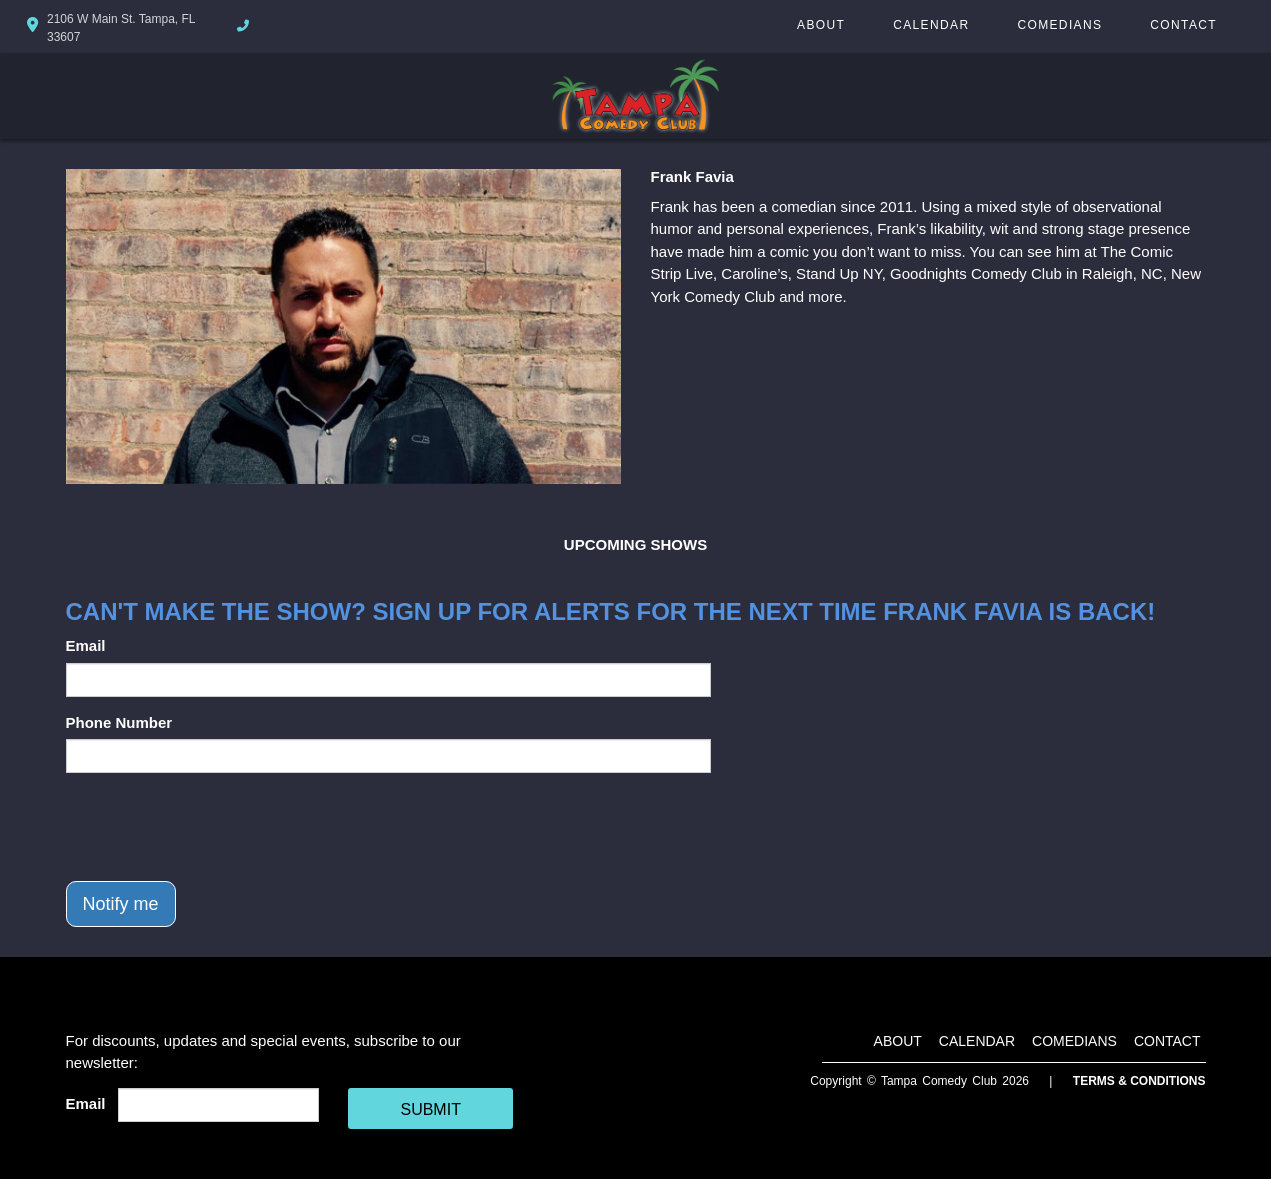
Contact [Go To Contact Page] (1183, 25)
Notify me (121, 904)
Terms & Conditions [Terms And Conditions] (1139, 1081)
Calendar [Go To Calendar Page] (931, 25)
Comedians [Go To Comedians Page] (1059, 25)
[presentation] (218, 827)
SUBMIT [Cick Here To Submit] (430, 1109)
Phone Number (119, 722)
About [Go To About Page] (821, 25)
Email (86, 645)
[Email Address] (218, 1105)
